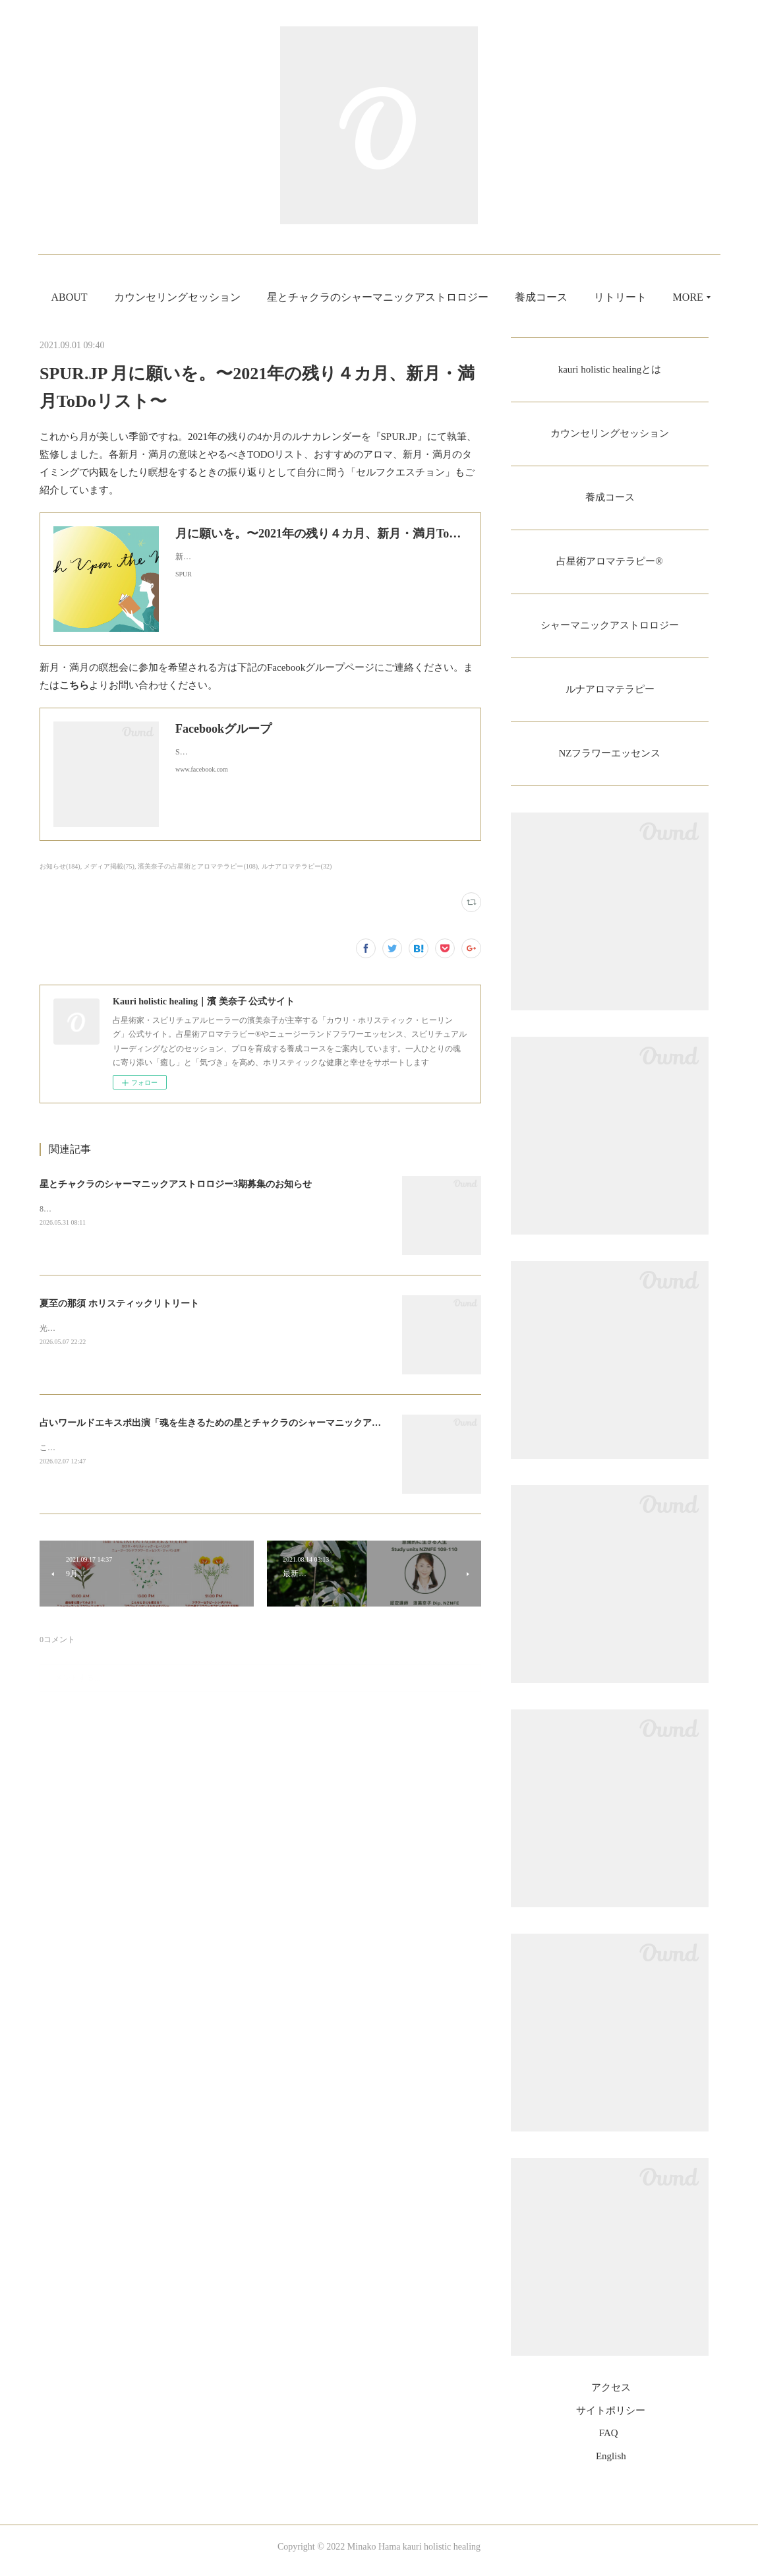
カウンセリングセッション (215, 297)
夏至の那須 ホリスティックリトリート (119, 1303)
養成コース (578, 297)
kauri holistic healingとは (609, 369)
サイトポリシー (610, 2418)
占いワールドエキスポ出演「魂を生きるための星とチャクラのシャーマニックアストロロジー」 (238, 1423)
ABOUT (107, 297)
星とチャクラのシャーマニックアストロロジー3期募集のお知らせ (176, 1184)
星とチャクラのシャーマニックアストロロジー (415, 297)
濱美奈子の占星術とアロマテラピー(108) (198, 866)
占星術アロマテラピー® (609, 564)
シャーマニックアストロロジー (610, 630)
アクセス (611, 2396)
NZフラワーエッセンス (609, 760)
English (611, 2464)
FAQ (608, 2441)
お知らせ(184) (60, 866)
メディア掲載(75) (109, 866)
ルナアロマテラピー (609, 695)
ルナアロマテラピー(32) (297, 866)
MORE (646, 297)
